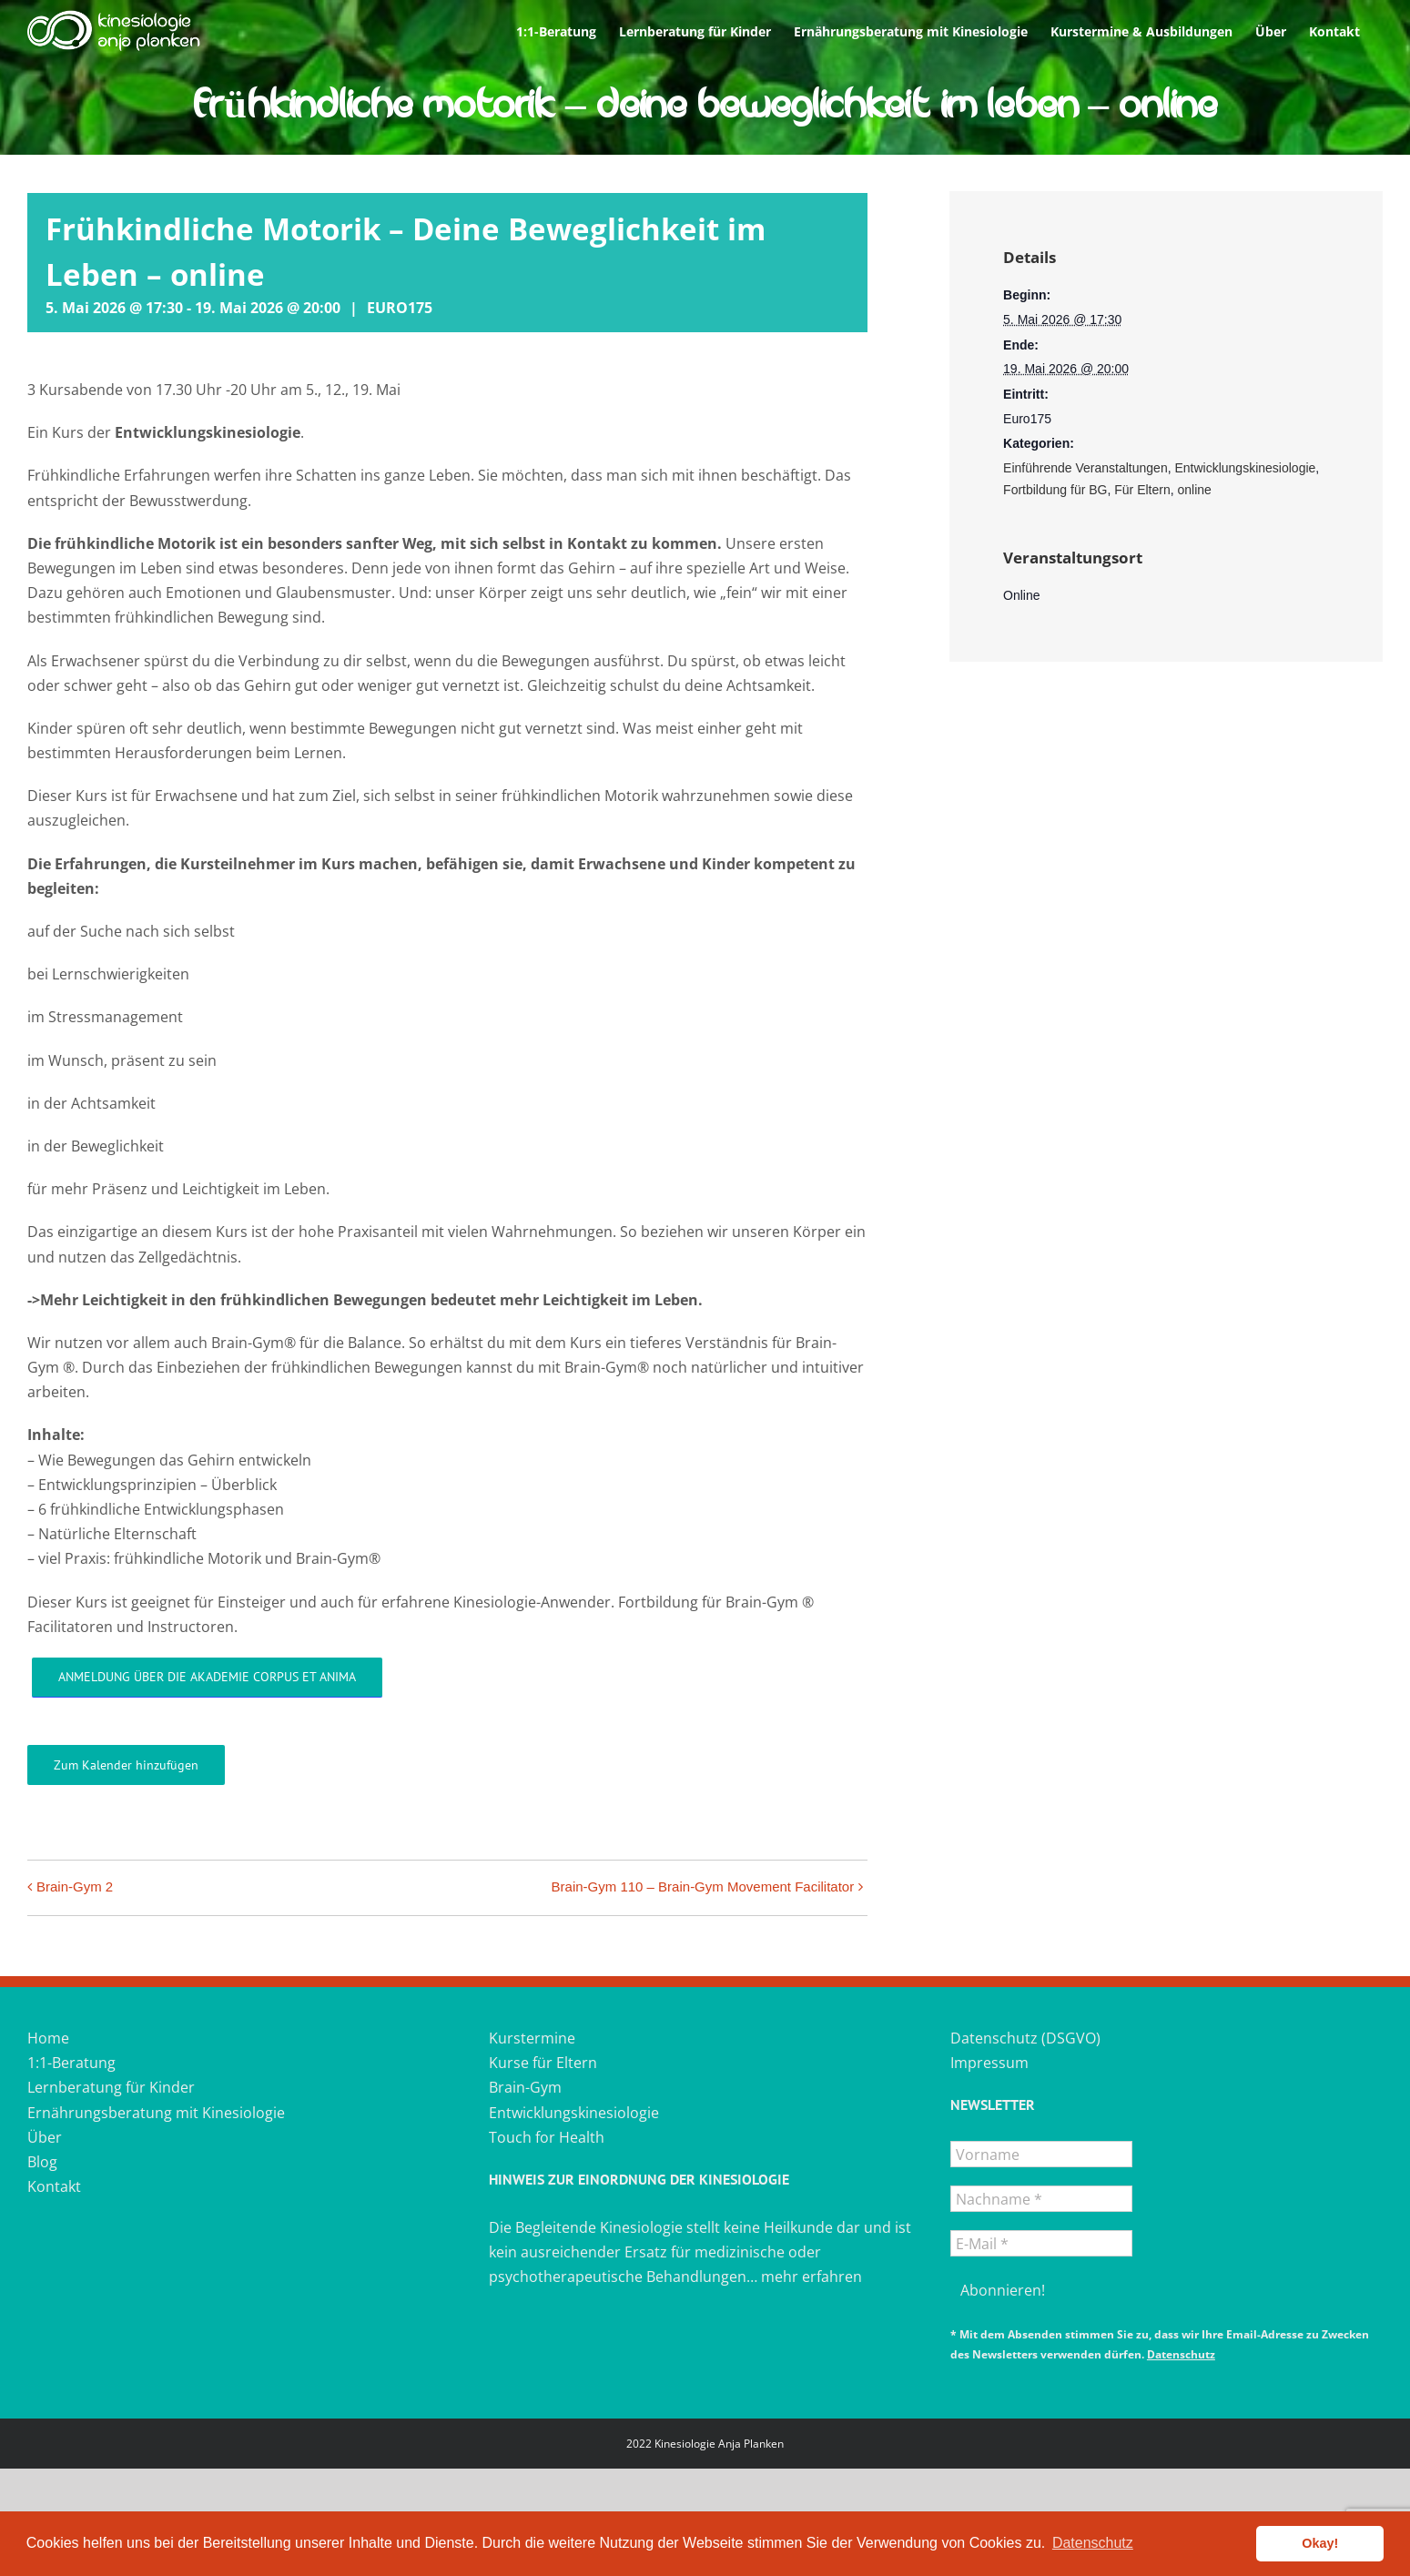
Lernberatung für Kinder (111, 2087)
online (1195, 489)
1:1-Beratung (71, 2063)
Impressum (989, 2063)
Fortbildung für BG (1055, 489)
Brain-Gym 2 (74, 1886)
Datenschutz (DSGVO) (1025, 2038)
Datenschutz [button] (1092, 2543)
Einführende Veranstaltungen (1085, 468)
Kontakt (54, 2186)
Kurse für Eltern (543, 2063)
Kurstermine (532, 2038)
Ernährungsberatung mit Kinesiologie (156, 2113)
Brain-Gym (525, 2087)
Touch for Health (546, 2137)
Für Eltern (1142, 489)
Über (44, 2137)
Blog (42, 2162)
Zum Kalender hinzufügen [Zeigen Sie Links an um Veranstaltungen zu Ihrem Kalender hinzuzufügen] (126, 1765)
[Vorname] (1041, 2154)
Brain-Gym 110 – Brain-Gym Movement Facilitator (703, 1886)
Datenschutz (1181, 2354)
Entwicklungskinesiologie (1244, 468)
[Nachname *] (1041, 2199)
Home (48, 2038)
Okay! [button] (1320, 2543)
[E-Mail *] (1041, 2243)
